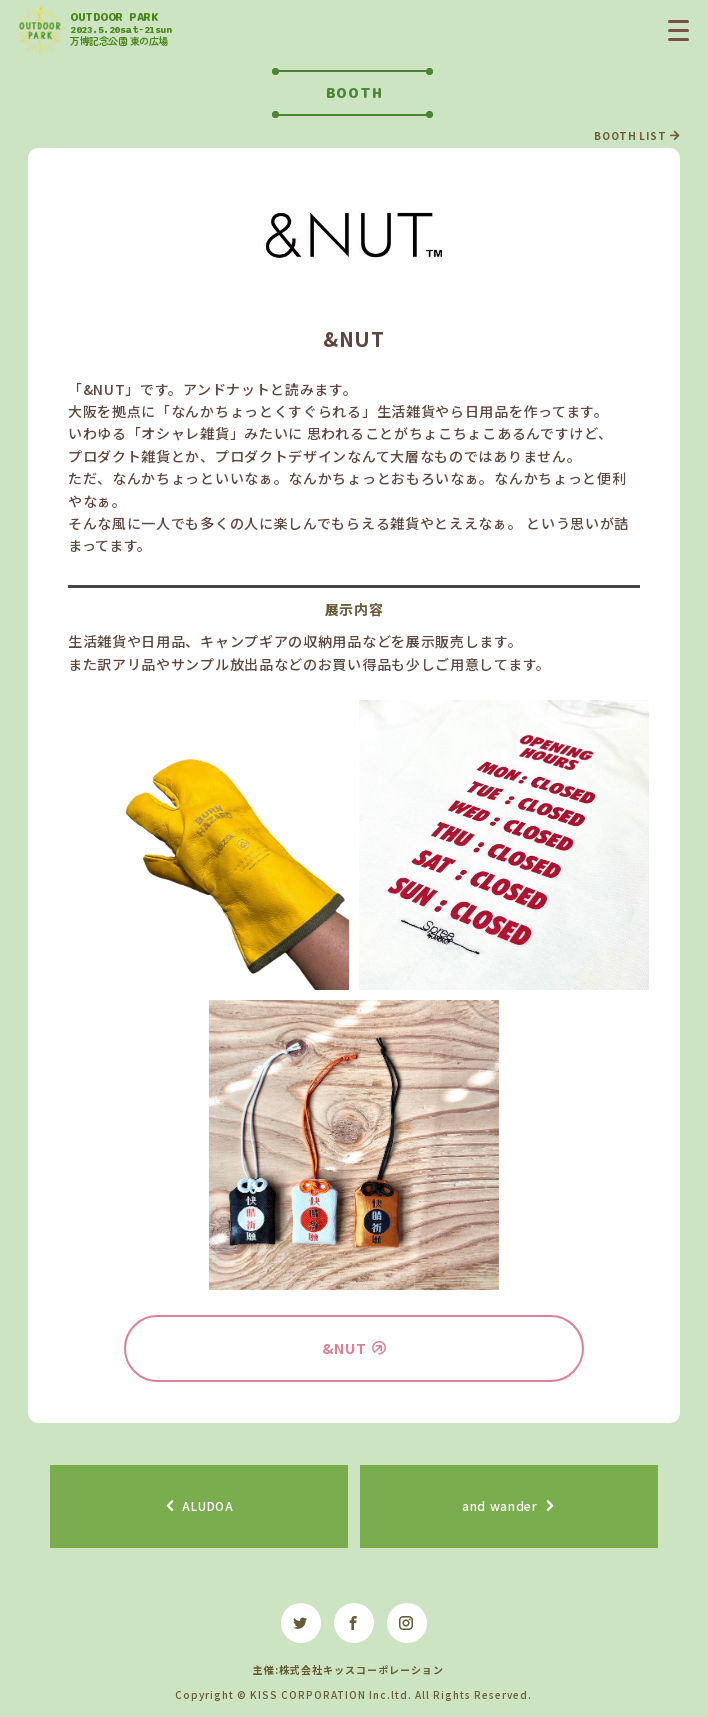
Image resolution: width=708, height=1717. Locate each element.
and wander (500, 1505)
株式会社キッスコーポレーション (361, 1669)
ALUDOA (207, 1505)
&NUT (344, 1348)
